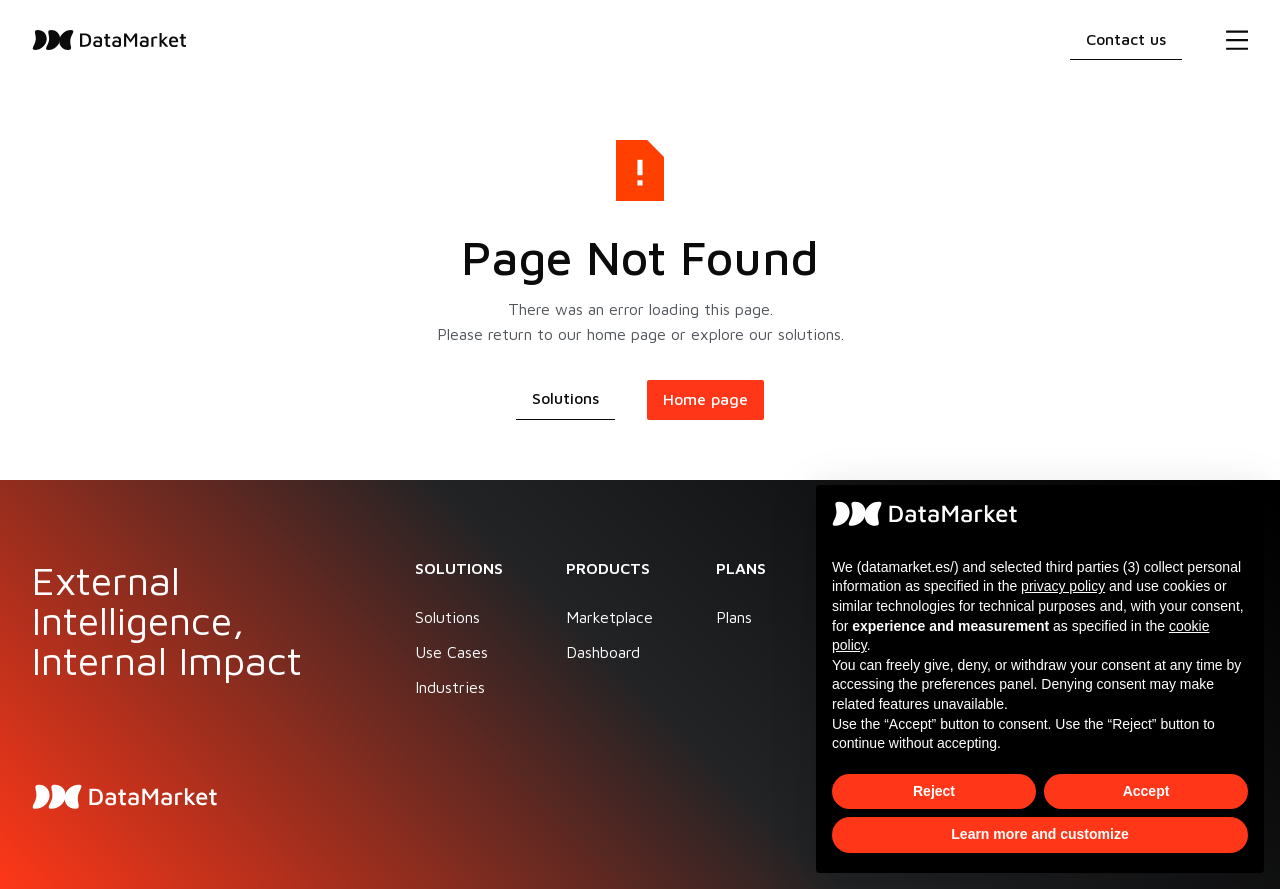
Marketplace (609, 617)
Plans (734, 617)
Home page (705, 399)
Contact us (1126, 39)
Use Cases (451, 652)
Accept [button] (1146, 791)
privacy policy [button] (1063, 586)
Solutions (565, 398)
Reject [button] (934, 791)
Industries (450, 687)
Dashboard (603, 652)
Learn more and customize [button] (1039, 834)
